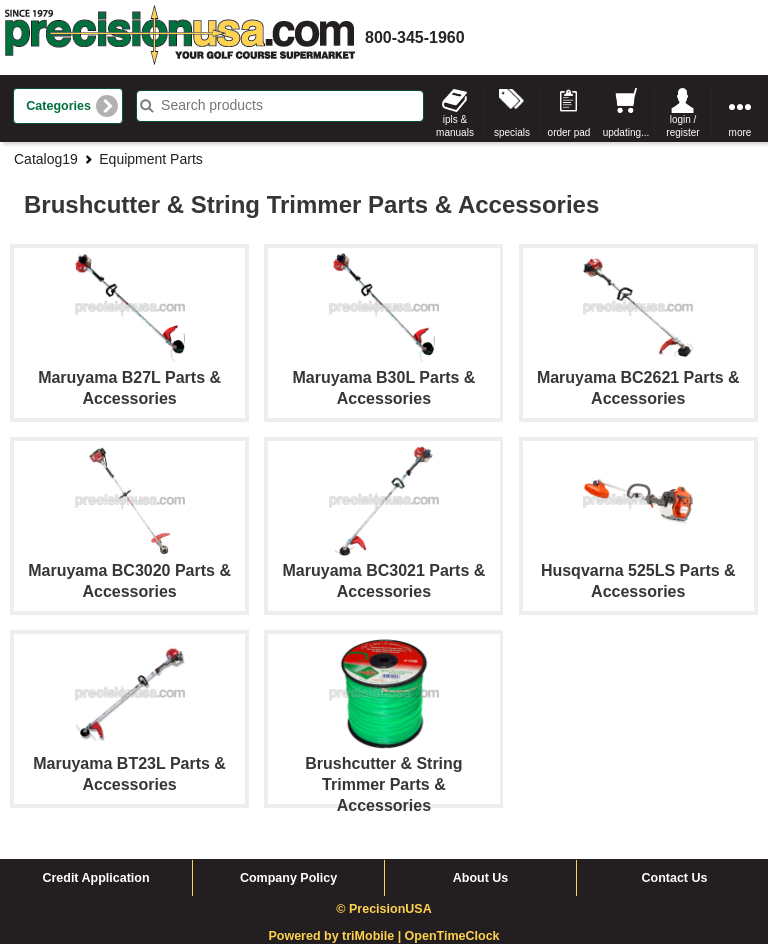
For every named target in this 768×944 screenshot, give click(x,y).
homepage (180, 37)
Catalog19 (46, 159)
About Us (481, 878)
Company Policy (288, 878)
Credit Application (95, 878)
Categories (58, 106)
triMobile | (373, 936)
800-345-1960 (415, 37)
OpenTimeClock (452, 936)
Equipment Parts (151, 159)
